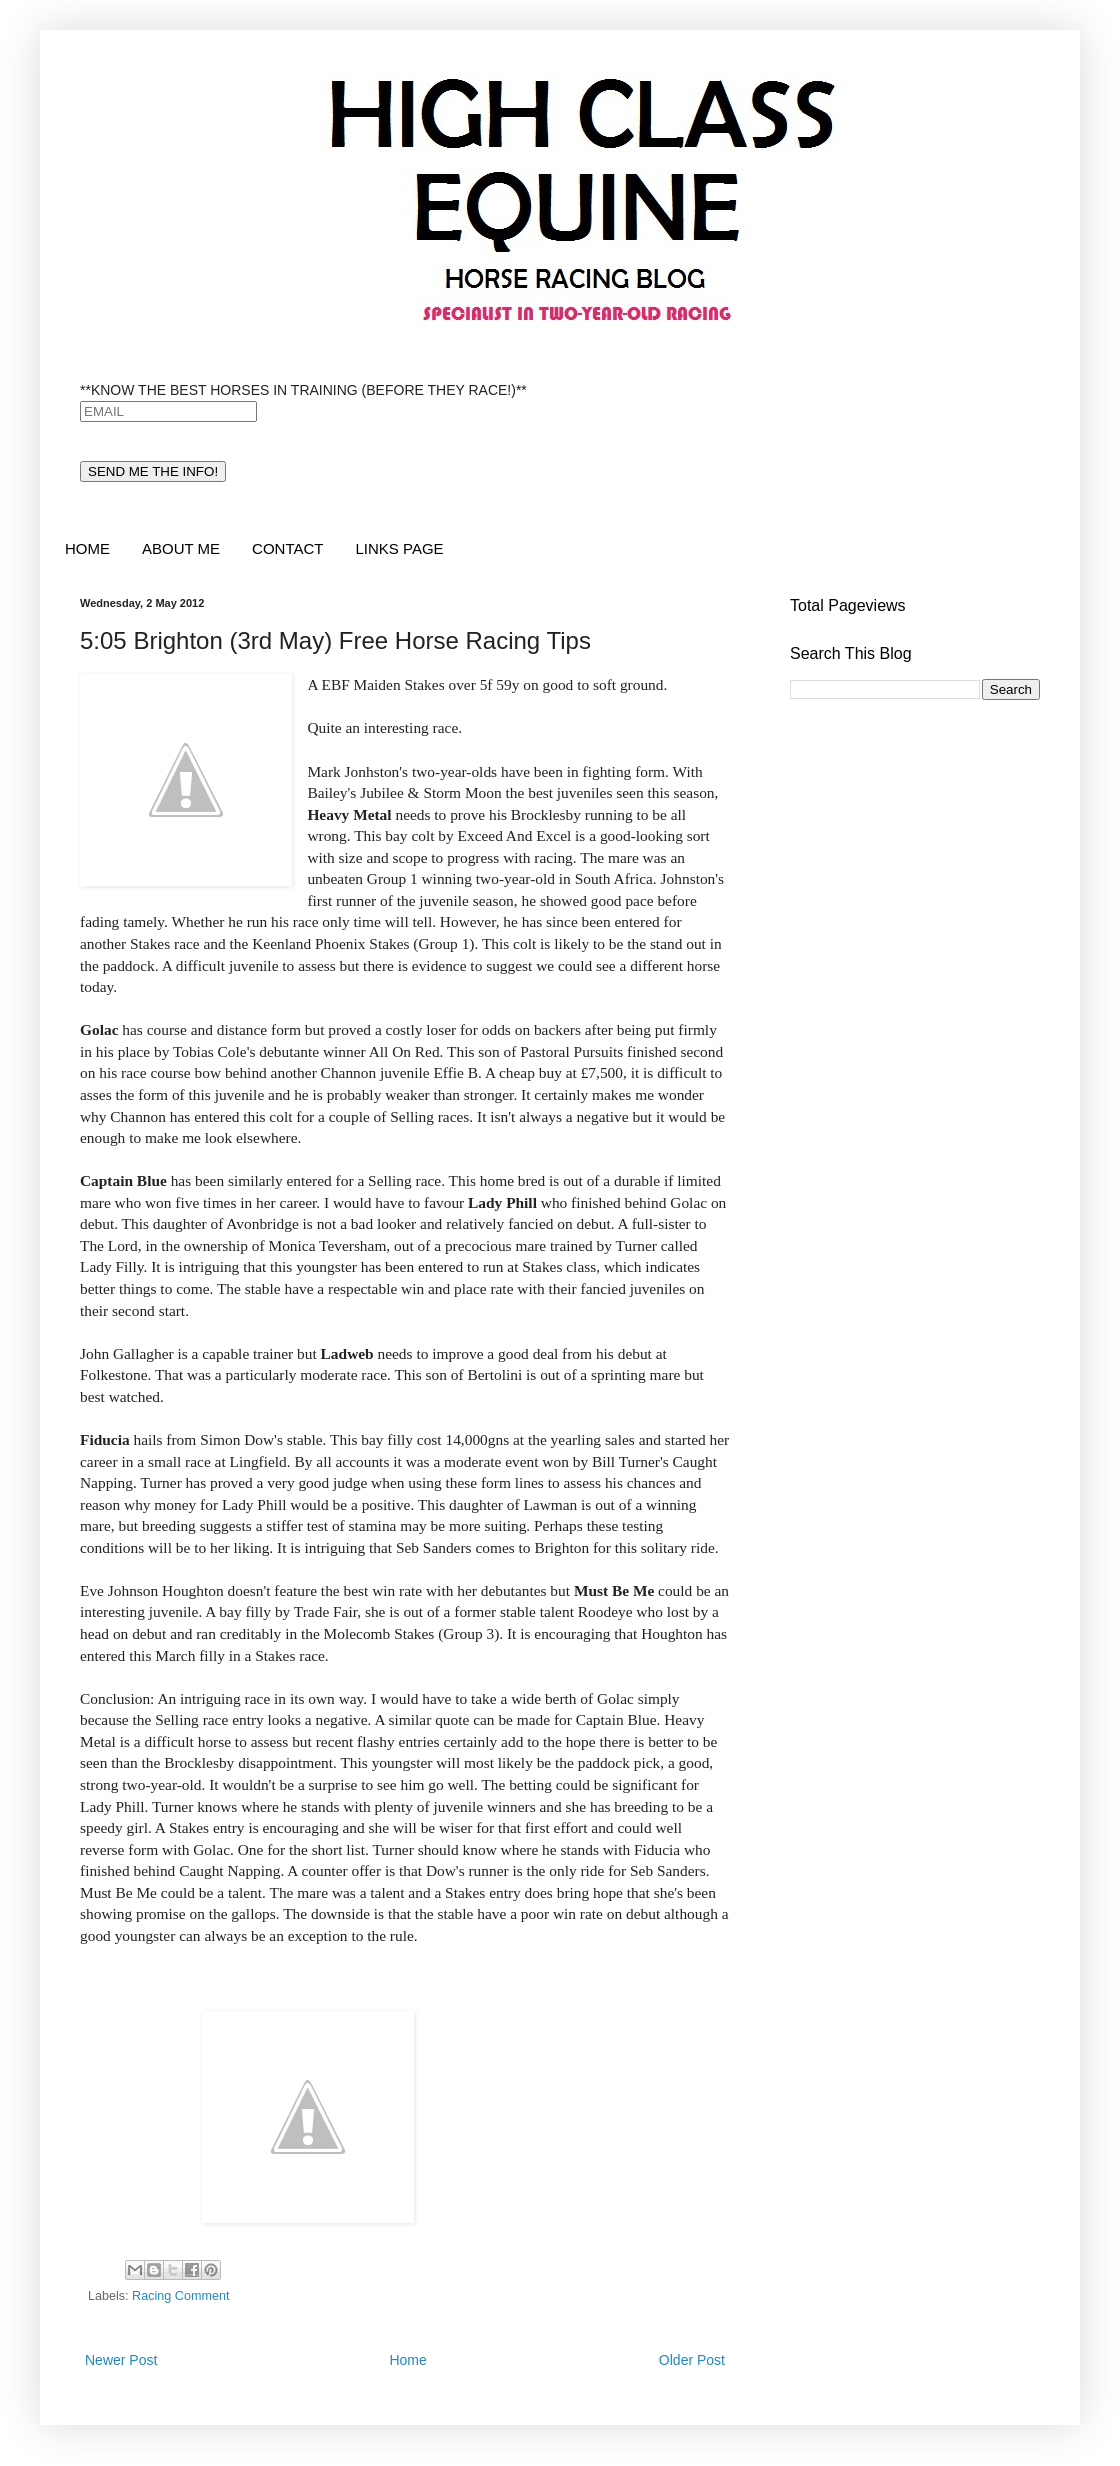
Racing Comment (180, 2296)
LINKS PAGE (399, 548)
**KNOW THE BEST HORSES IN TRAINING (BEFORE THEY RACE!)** (303, 390)
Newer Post (121, 2360)
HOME (87, 548)
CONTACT (287, 548)
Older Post (692, 2360)
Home (407, 2360)
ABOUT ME (181, 548)
